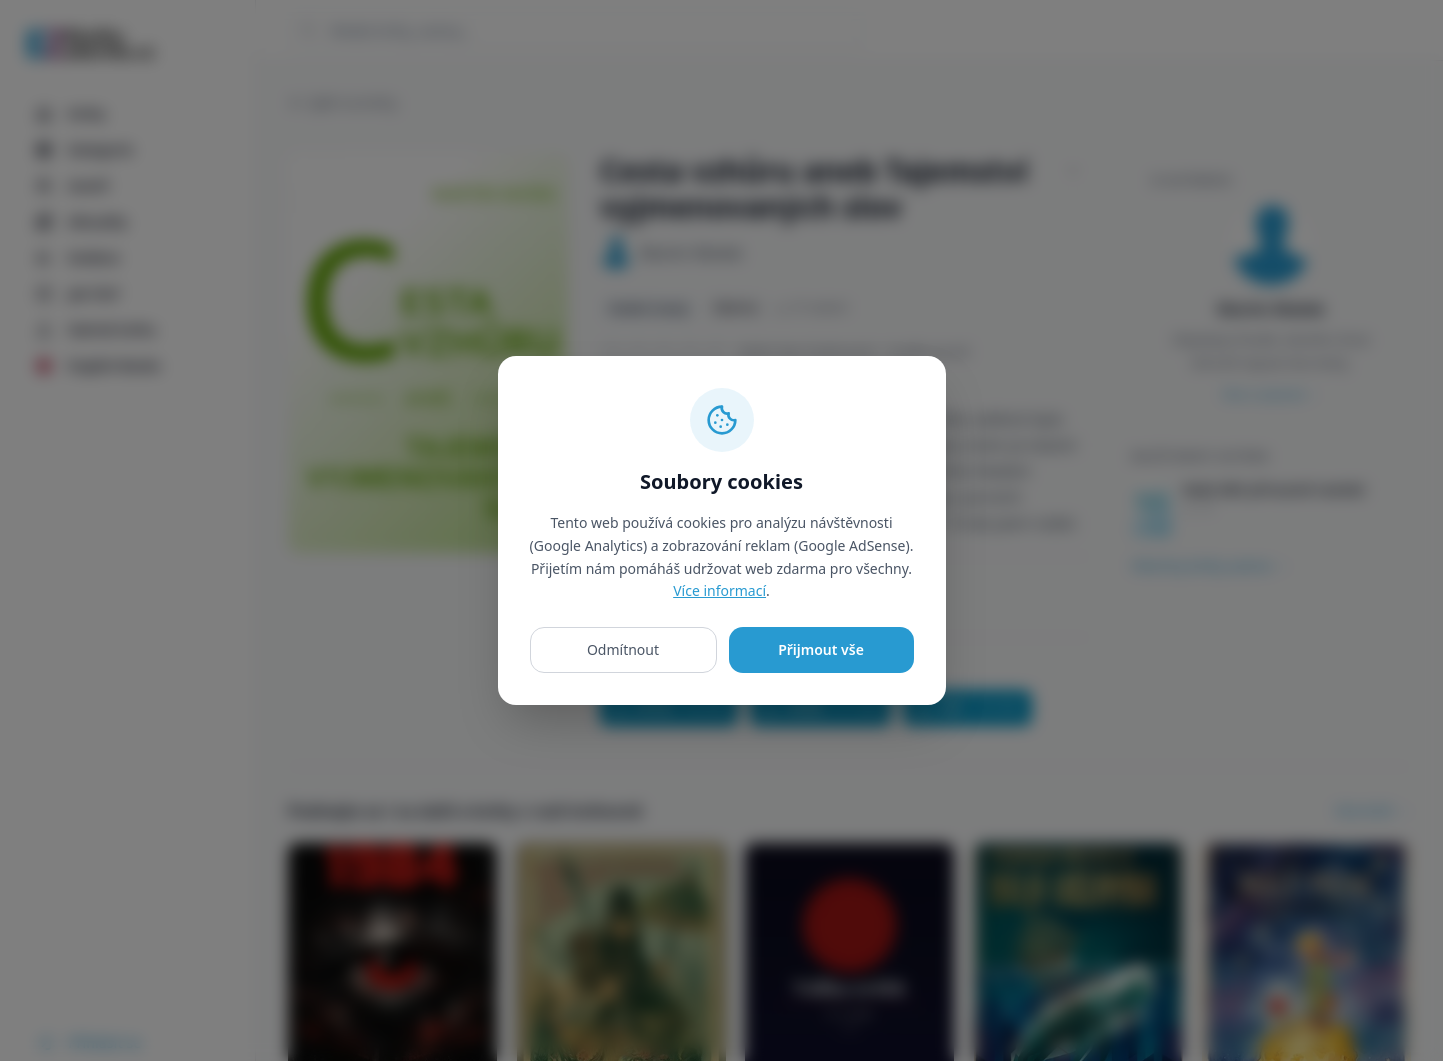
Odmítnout (623, 649)
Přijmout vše (821, 649)
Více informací (719, 590)
